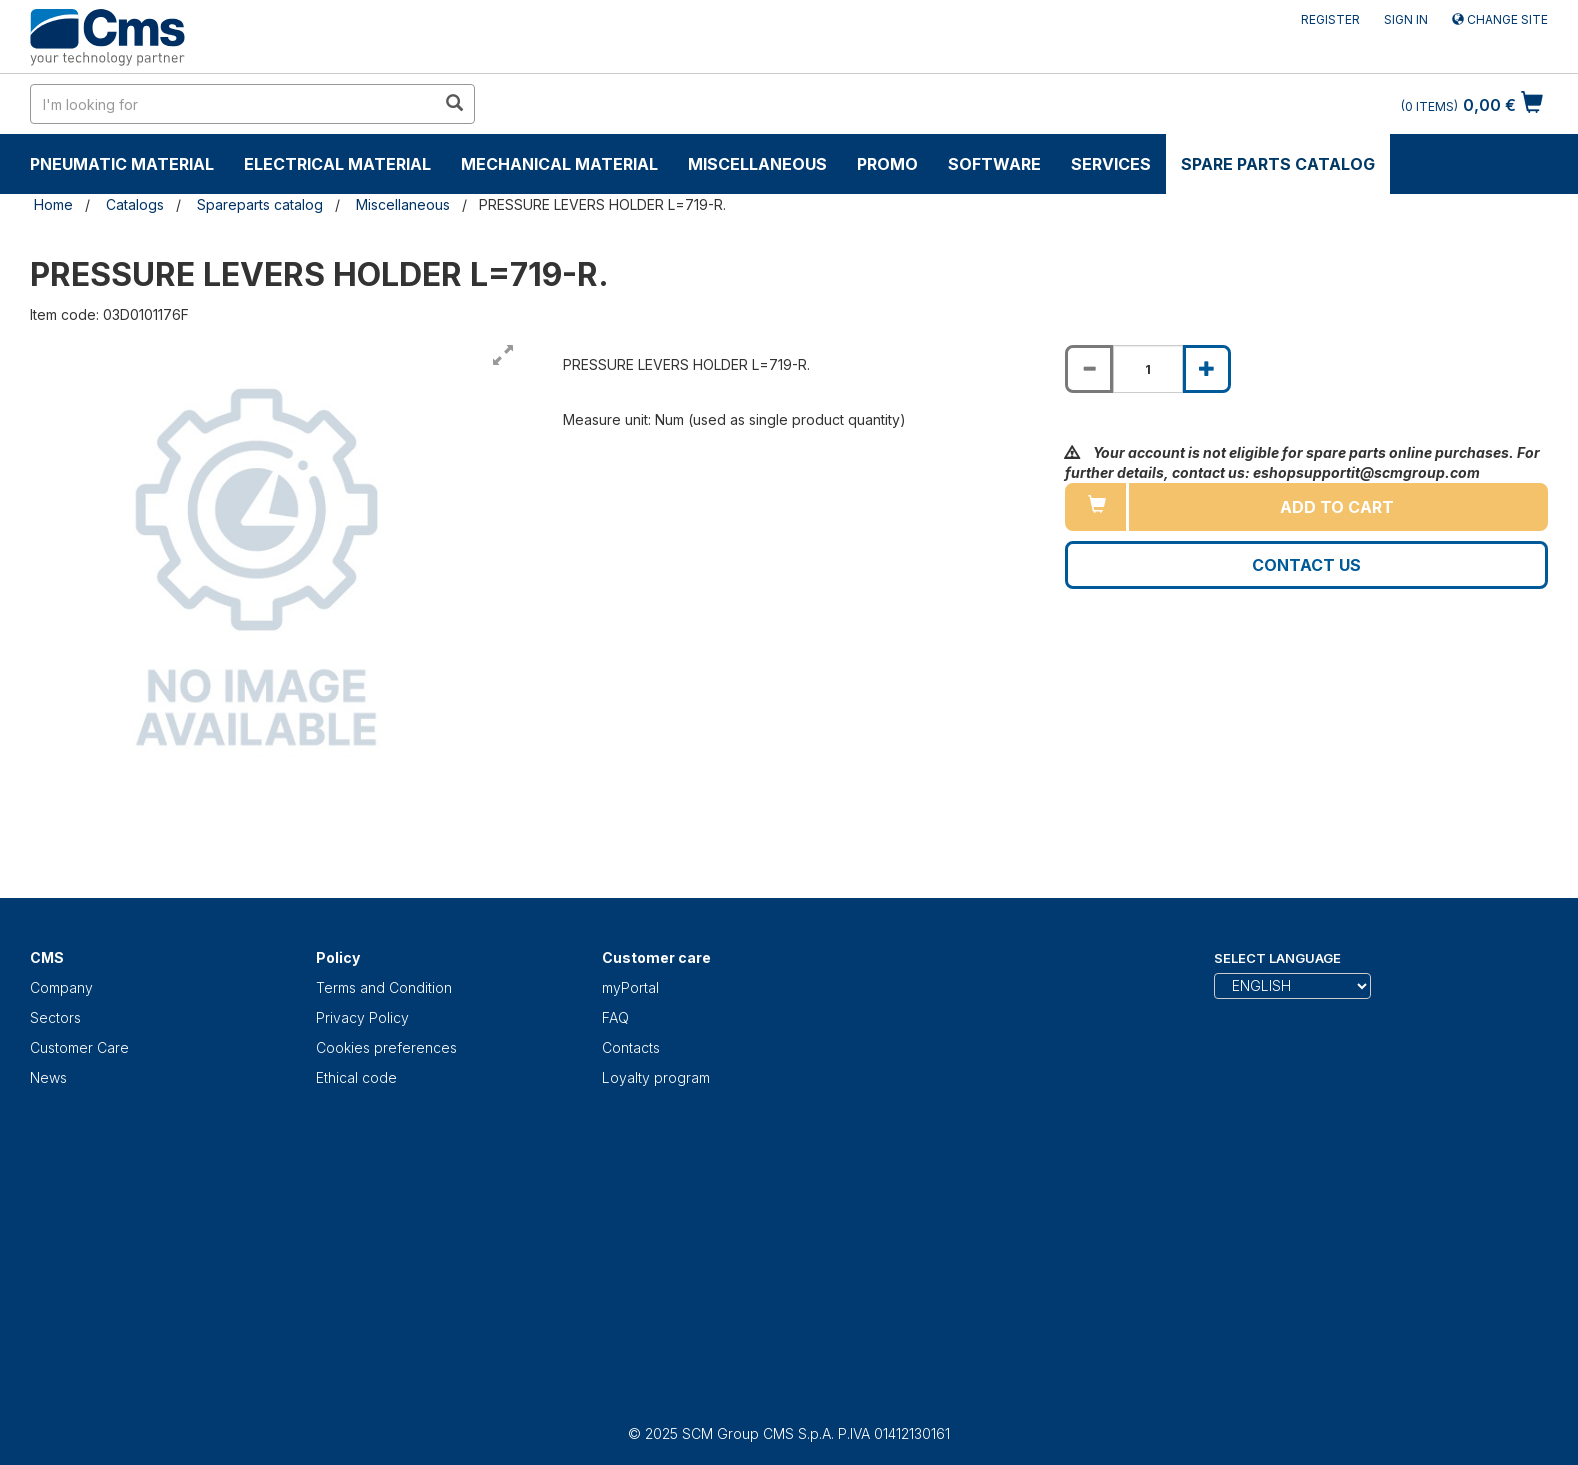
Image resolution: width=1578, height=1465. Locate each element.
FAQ (615, 1017)
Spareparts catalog (260, 204)
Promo (887, 164)
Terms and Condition (384, 987)
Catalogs (135, 204)
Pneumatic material (122, 164)
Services (1111, 164)
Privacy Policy (362, 1017)
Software (994, 164)
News (48, 1077)
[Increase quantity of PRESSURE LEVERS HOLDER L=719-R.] (1207, 369)
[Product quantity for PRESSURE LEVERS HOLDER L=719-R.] (1148, 369)
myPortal (630, 987)
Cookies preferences (386, 1047)
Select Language (1277, 958)
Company (61, 987)
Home (53, 204)
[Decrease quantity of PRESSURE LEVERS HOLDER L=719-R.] (1089, 369)
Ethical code (356, 1077)
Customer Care (79, 1047)
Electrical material (337, 164)
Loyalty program (656, 1077)
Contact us (1306, 565)
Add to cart (1337, 507)
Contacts (631, 1047)
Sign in (1406, 19)
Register (1330, 19)
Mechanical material (559, 164)
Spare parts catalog (1278, 164)
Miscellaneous (757, 164)
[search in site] (233, 104)
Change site (1500, 19)
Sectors (55, 1017)
